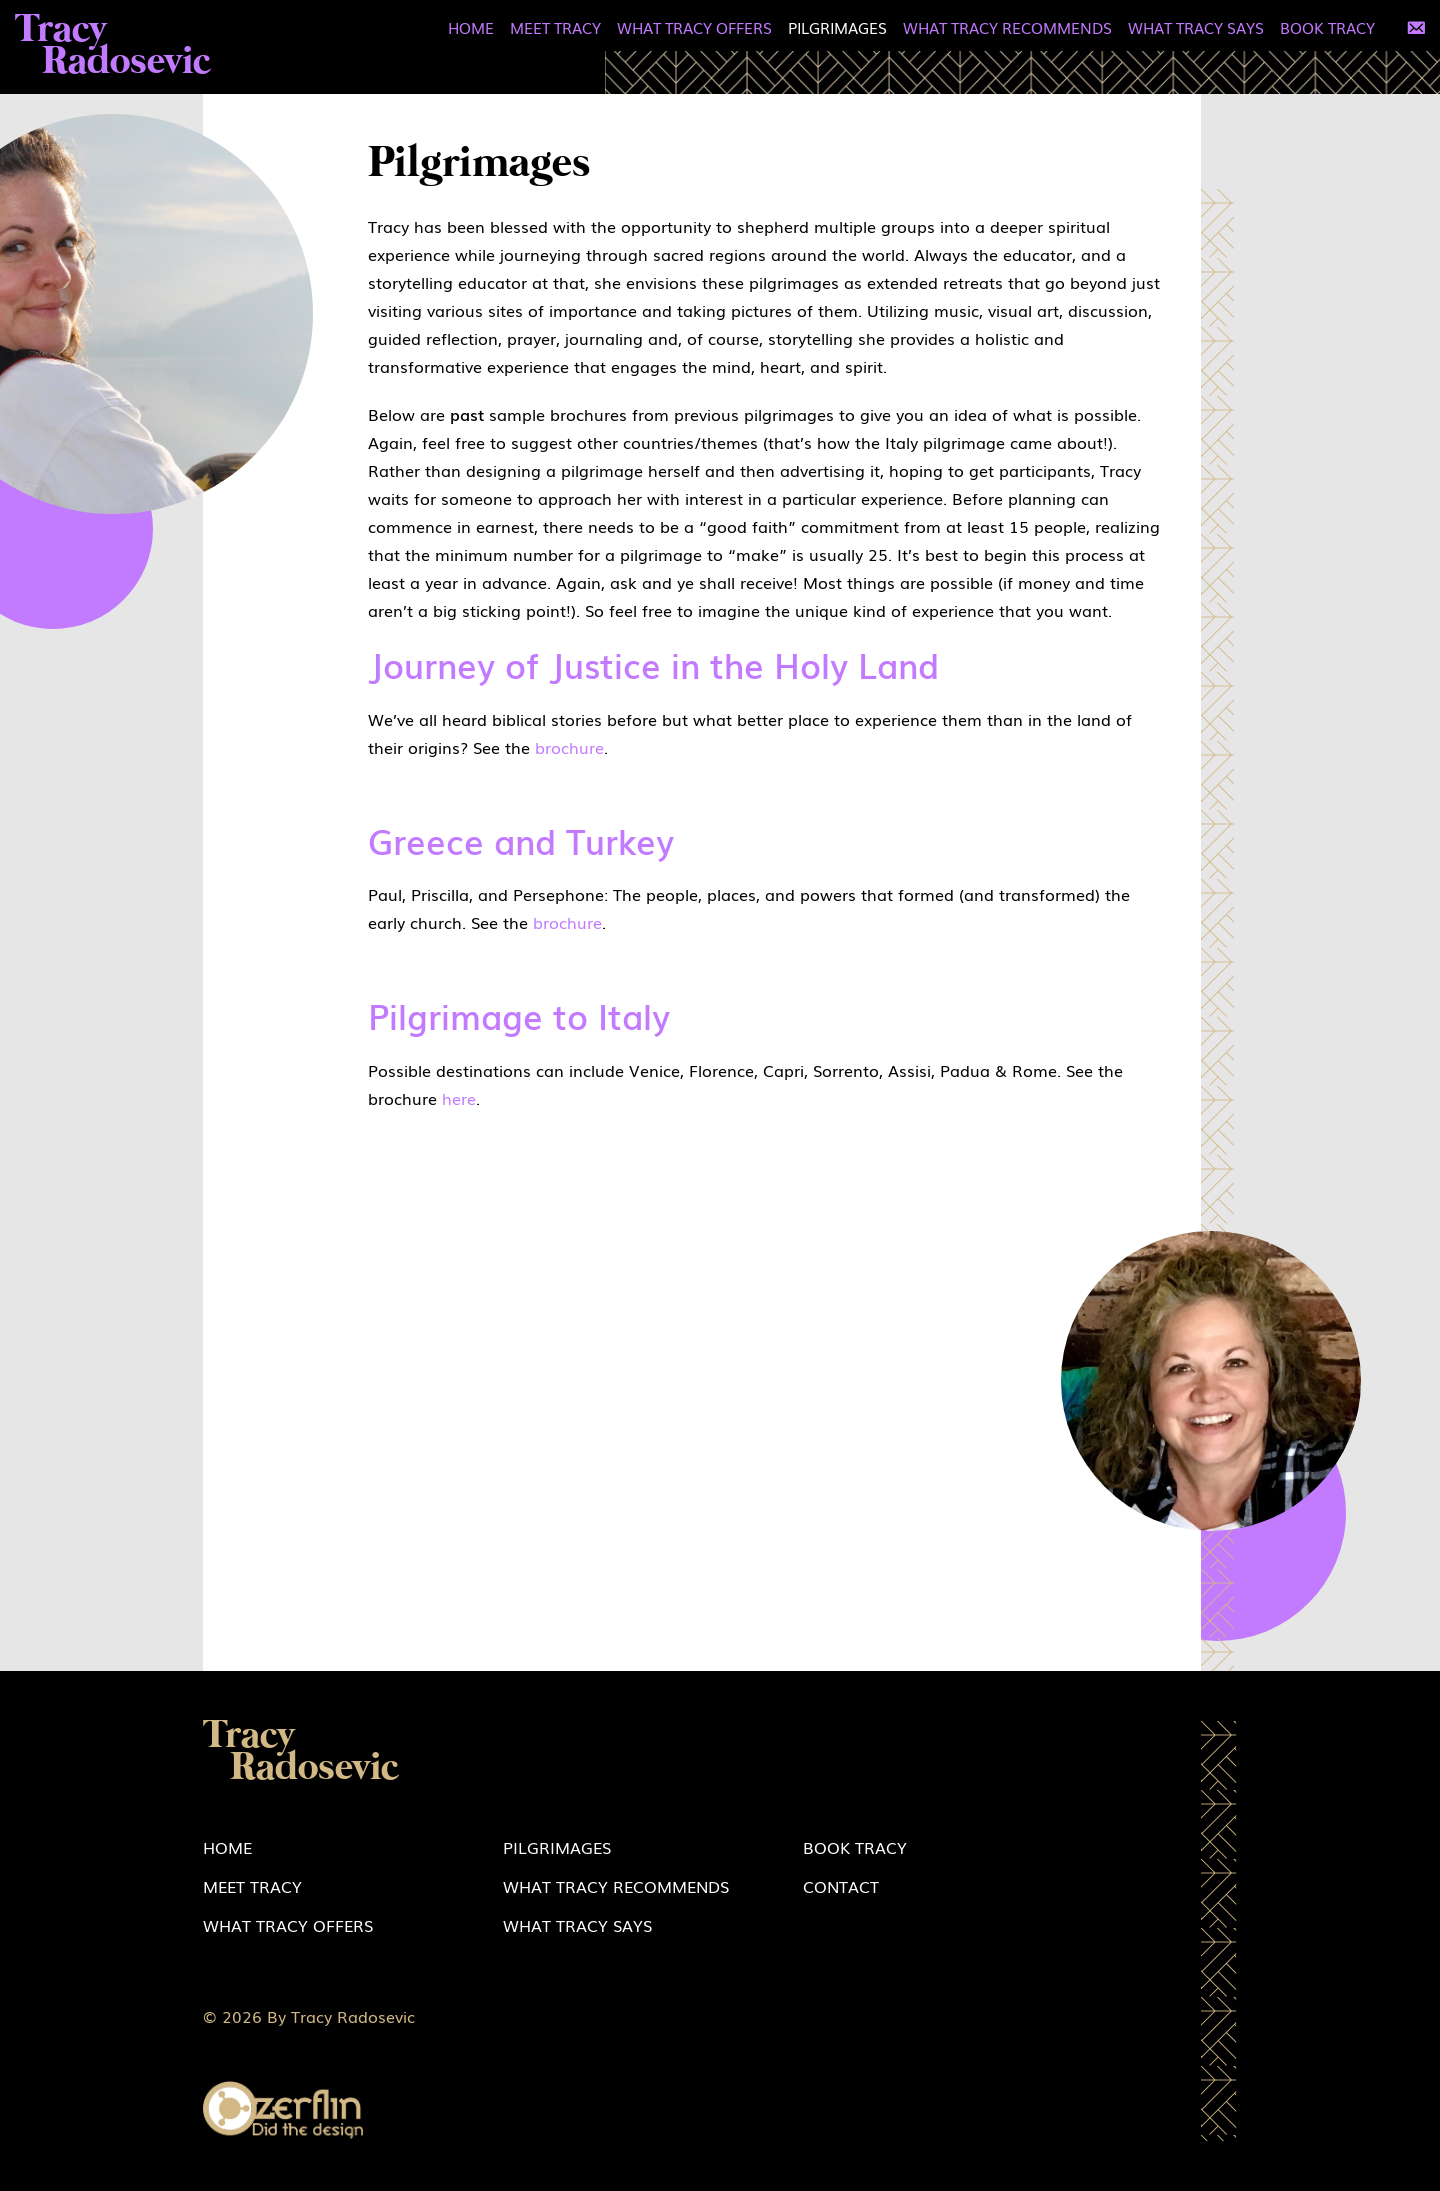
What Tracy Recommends (1007, 27)
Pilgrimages (837, 27)
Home (471, 27)
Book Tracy (1327, 27)
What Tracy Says (1196, 27)
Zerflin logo (283, 2111)
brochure (569, 747)
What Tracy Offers (694, 27)
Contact (841, 1886)
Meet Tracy (555, 27)
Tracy (113, 47)
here (459, 1098)
